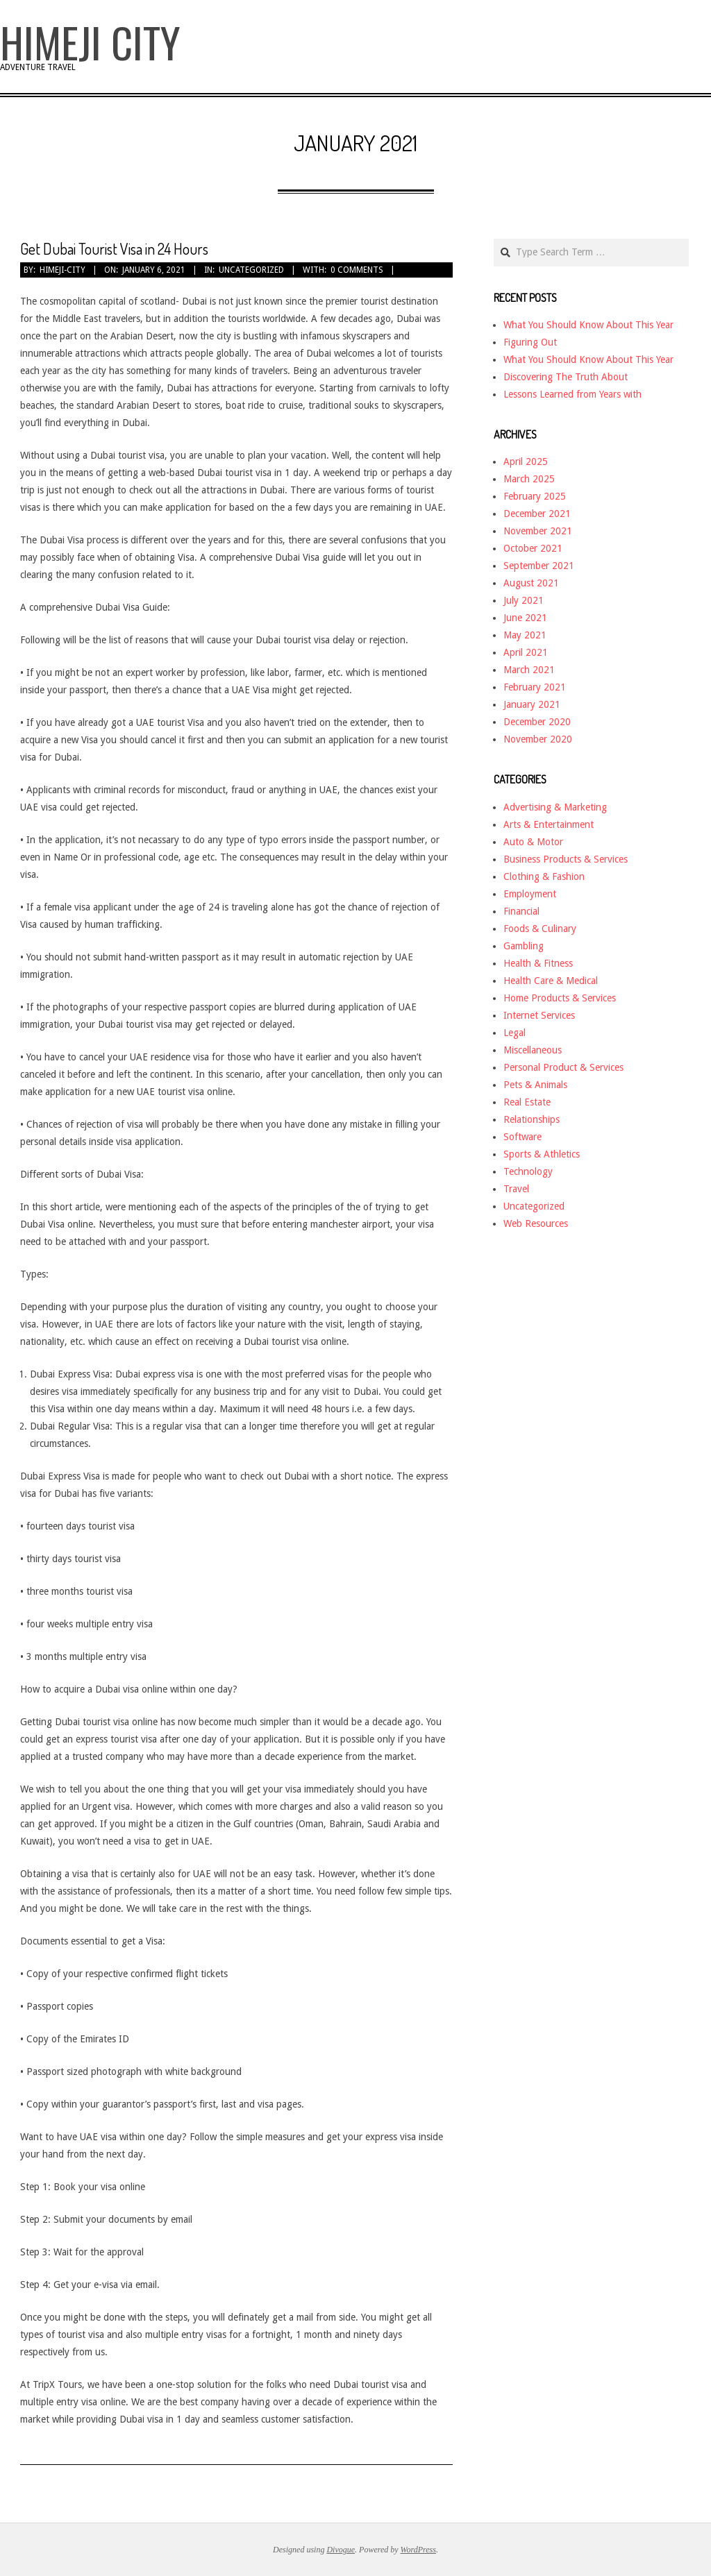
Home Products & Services (559, 997)
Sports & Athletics (541, 1154)
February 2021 (534, 687)
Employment (529, 893)
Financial (521, 911)
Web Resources (535, 1223)
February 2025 (534, 496)
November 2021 (537, 530)
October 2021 (532, 548)
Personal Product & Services (563, 1067)
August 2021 (531, 582)
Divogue (340, 2549)
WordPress (418, 2549)
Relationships (531, 1119)
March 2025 (529, 478)
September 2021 (538, 565)
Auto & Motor (533, 841)
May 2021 (524, 635)
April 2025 (525, 461)
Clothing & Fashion (544, 876)
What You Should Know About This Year (588, 324)
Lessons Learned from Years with (572, 394)
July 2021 (523, 600)
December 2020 (537, 721)
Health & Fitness (538, 963)
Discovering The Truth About (565, 376)
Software (522, 1136)
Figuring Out (530, 342)
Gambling (523, 945)
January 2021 (531, 704)
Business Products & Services (565, 859)
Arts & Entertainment (548, 824)
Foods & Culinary (539, 928)
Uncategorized (251, 270)
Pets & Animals (535, 1084)
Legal (514, 1032)
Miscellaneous (532, 1050)
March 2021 (529, 669)
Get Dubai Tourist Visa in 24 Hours (114, 248)
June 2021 (525, 617)
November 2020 (537, 739)
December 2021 (537, 513)
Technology (528, 1171)
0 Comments (357, 270)
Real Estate (527, 1102)
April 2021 (525, 652)
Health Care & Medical (550, 980)
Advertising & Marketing (555, 807)
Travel (516, 1188)
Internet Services (539, 1015)
